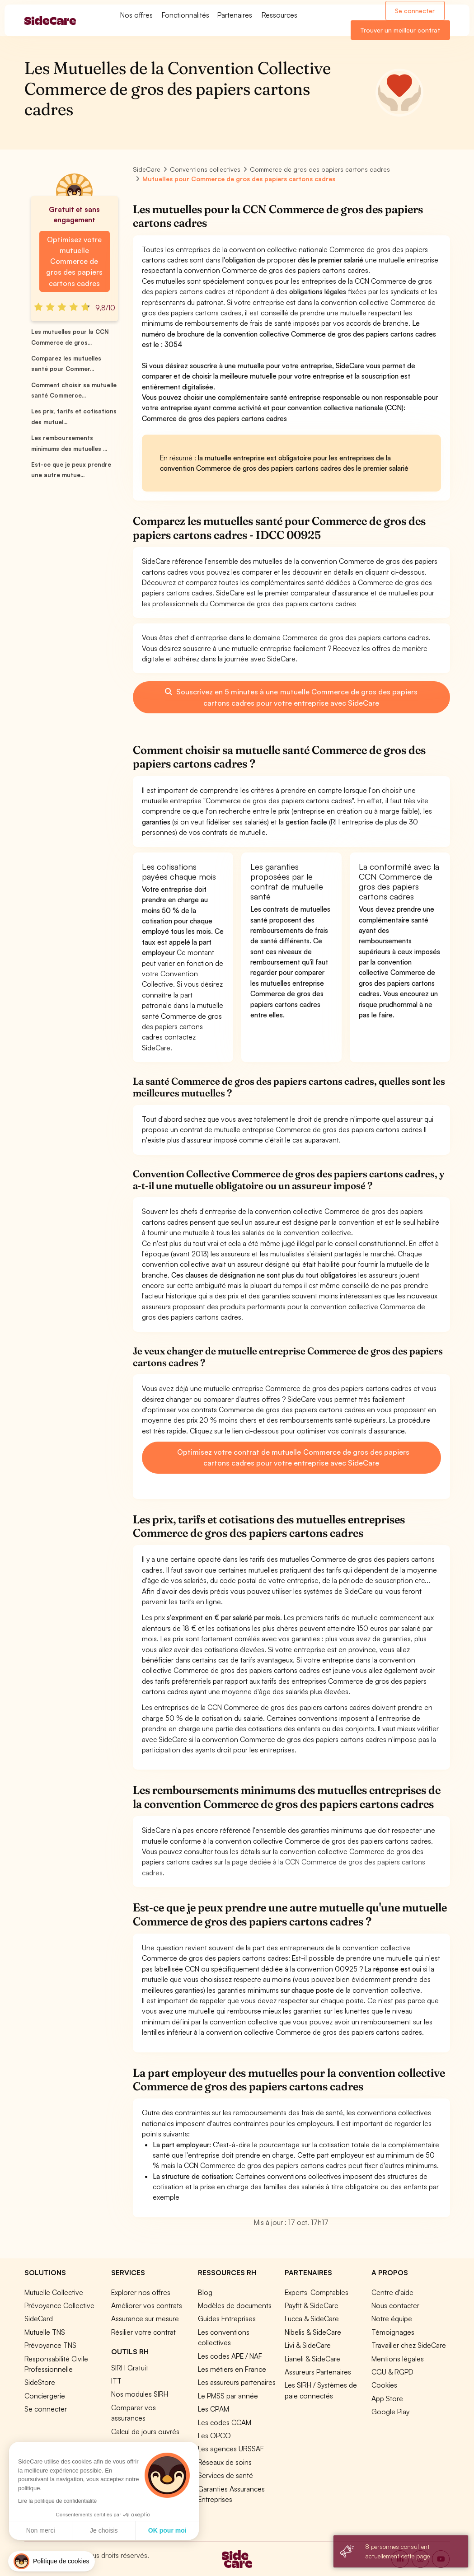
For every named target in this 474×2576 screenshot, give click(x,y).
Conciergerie (44, 2395)
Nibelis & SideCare (313, 2332)
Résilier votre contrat (143, 2332)
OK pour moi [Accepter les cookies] (167, 2530)
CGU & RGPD (392, 2371)
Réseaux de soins (225, 2462)
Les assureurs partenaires (237, 2382)
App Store (387, 2398)
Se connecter (415, 10)
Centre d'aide (392, 2292)
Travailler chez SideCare (408, 2345)
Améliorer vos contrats (146, 2305)
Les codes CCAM (224, 2422)
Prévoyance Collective (59, 2305)
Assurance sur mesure (145, 2318)
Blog (205, 2292)
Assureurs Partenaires (318, 2371)
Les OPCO (214, 2435)
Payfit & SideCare (311, 2305)
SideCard (38, 2318)
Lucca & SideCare (312, 2318)
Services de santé (225, 2475)
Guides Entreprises (227, 2318)
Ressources (279, 14)
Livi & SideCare (308, 2345)
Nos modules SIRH (139, 2393)
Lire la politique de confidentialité (57, 2501)
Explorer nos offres (140, 2292)
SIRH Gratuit (129, 2367)
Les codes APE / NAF (230, 2356)
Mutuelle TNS (44, 2332)
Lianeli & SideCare (312, 2358)
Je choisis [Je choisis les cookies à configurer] (103, 2530)
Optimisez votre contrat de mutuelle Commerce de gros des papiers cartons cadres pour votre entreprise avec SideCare (292, 1457)
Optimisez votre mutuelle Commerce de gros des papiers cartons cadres (74, 261)
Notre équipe (391, 2318)
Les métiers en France (232, 2369)
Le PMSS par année (228, 2395)
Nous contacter (395, 2305)
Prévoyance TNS (50, 2345)
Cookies (384, 2384)
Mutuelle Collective (53, 2292)
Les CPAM (213, 2408)
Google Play (390, 2411)
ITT (116, 2380)
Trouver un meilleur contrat (400, 30)
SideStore (39, 2382)
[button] (51, 2561)
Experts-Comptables (316, 2292)
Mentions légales (397, 2358)
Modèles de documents (235, 2305)
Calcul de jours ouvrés (145, 2431)
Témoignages (392, 2332)
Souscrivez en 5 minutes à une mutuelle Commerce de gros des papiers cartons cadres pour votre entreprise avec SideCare (291, 697)
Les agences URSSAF (231, 2448)
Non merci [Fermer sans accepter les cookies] (40, 2530)
